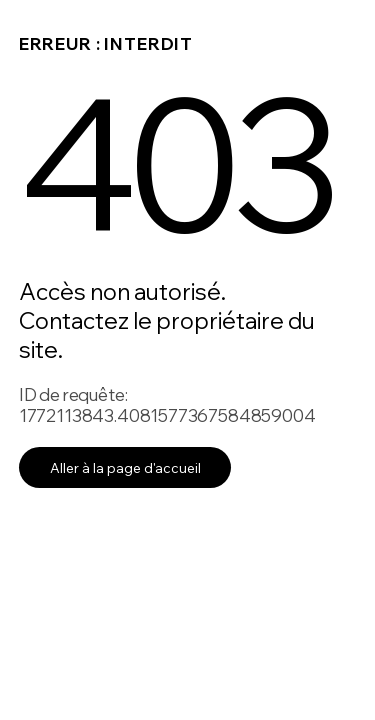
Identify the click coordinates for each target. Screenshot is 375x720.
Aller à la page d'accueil (125, 467)
